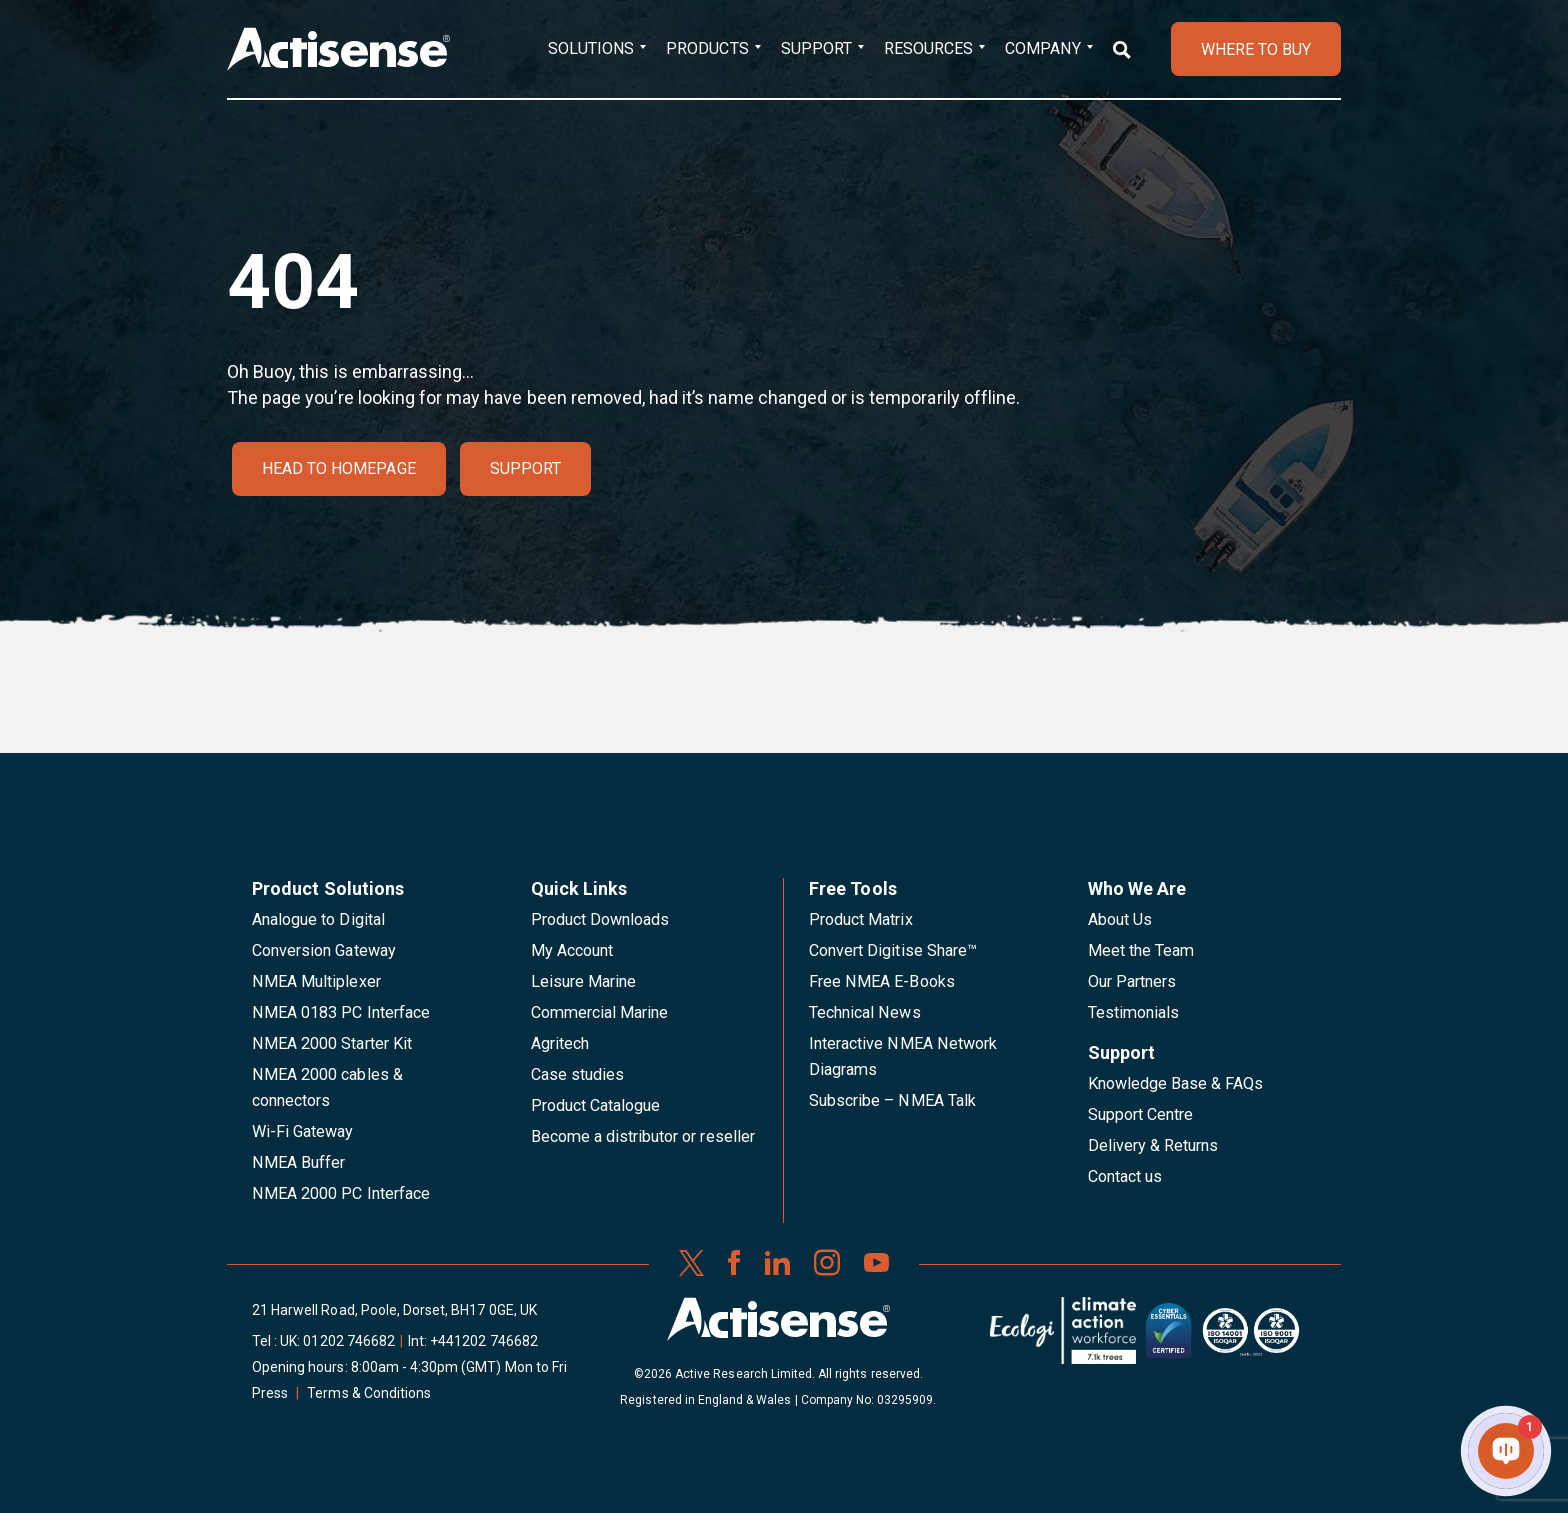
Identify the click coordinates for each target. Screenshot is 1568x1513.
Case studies (578, 1074)
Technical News (865, 1012)
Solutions (591, 48)
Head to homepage (339, 468)
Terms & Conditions (369, 1393)
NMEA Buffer (298, 1162)
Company (1042, 48)
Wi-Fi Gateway (303, 1131)
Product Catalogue (596, 1105)
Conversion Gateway (324, 950)
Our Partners (1132, 981)
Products (707, 48)
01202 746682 (349, 1341)
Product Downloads (600, 919)
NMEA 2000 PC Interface (341, 1193)
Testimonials (1134, 1012)
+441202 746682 (484, 1341)
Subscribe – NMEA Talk (892, 1100)
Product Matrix (861, 919)
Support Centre (1141, 1114)
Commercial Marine (600, 1012)
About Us (1120, 919)
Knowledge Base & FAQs (1176, 1083)
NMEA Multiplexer (316, 981)
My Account (572, 950)
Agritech (560, 1043)
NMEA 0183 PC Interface (341, 1012)
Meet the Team (1141, 950)
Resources (928, 48)
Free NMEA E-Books (882, 981)
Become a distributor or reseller (643, 1136)
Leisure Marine (584, 981)
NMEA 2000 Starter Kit (332, 1043)
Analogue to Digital (318, 919)
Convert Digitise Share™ (893, 950)
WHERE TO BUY (1256, 49)
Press (270, 1393)
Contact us (1125, 1176)
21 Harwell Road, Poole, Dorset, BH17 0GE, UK (394, 1310)
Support (816, 48)
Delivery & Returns (1153, 1145)
